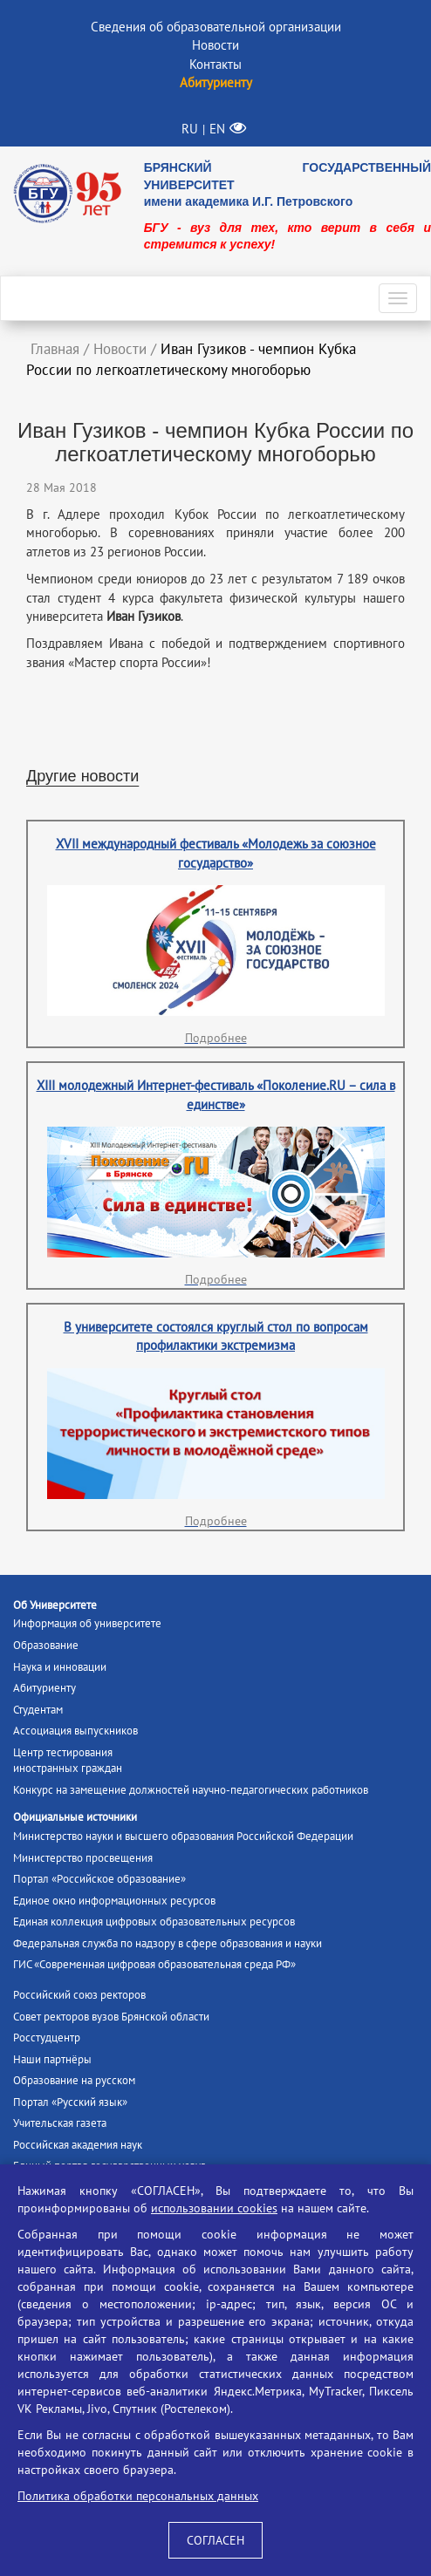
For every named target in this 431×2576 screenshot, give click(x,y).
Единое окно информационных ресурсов (114, 1900)
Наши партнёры (52, 2059)
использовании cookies (214, 2208)
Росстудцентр (46, 2037)
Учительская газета (59, 2123)
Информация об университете (87, 1623)
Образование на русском (74, 2080)
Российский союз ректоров (79, 1994)
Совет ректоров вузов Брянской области (111, 2016)
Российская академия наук (77, 2144)
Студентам (38, 1709)
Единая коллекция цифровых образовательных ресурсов (154, 1921)
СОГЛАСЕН (215, 2540)
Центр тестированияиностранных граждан (67, 1760)
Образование (46, 1645)
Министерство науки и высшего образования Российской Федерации (183, 1836)
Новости (215, 45)
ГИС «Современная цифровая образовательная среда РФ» (154, 1964)
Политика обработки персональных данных (137, 2496)
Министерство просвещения (83, 1857)
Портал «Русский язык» (70, 2102)
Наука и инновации (59, 1666)
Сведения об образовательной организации (216, 26)
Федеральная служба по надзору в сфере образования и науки (167, 1943)
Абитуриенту (44, 1687)
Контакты (215, 64)
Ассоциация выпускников (75, 1730)
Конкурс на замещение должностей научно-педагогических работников (190, 1789)
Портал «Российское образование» (99, 1878)
